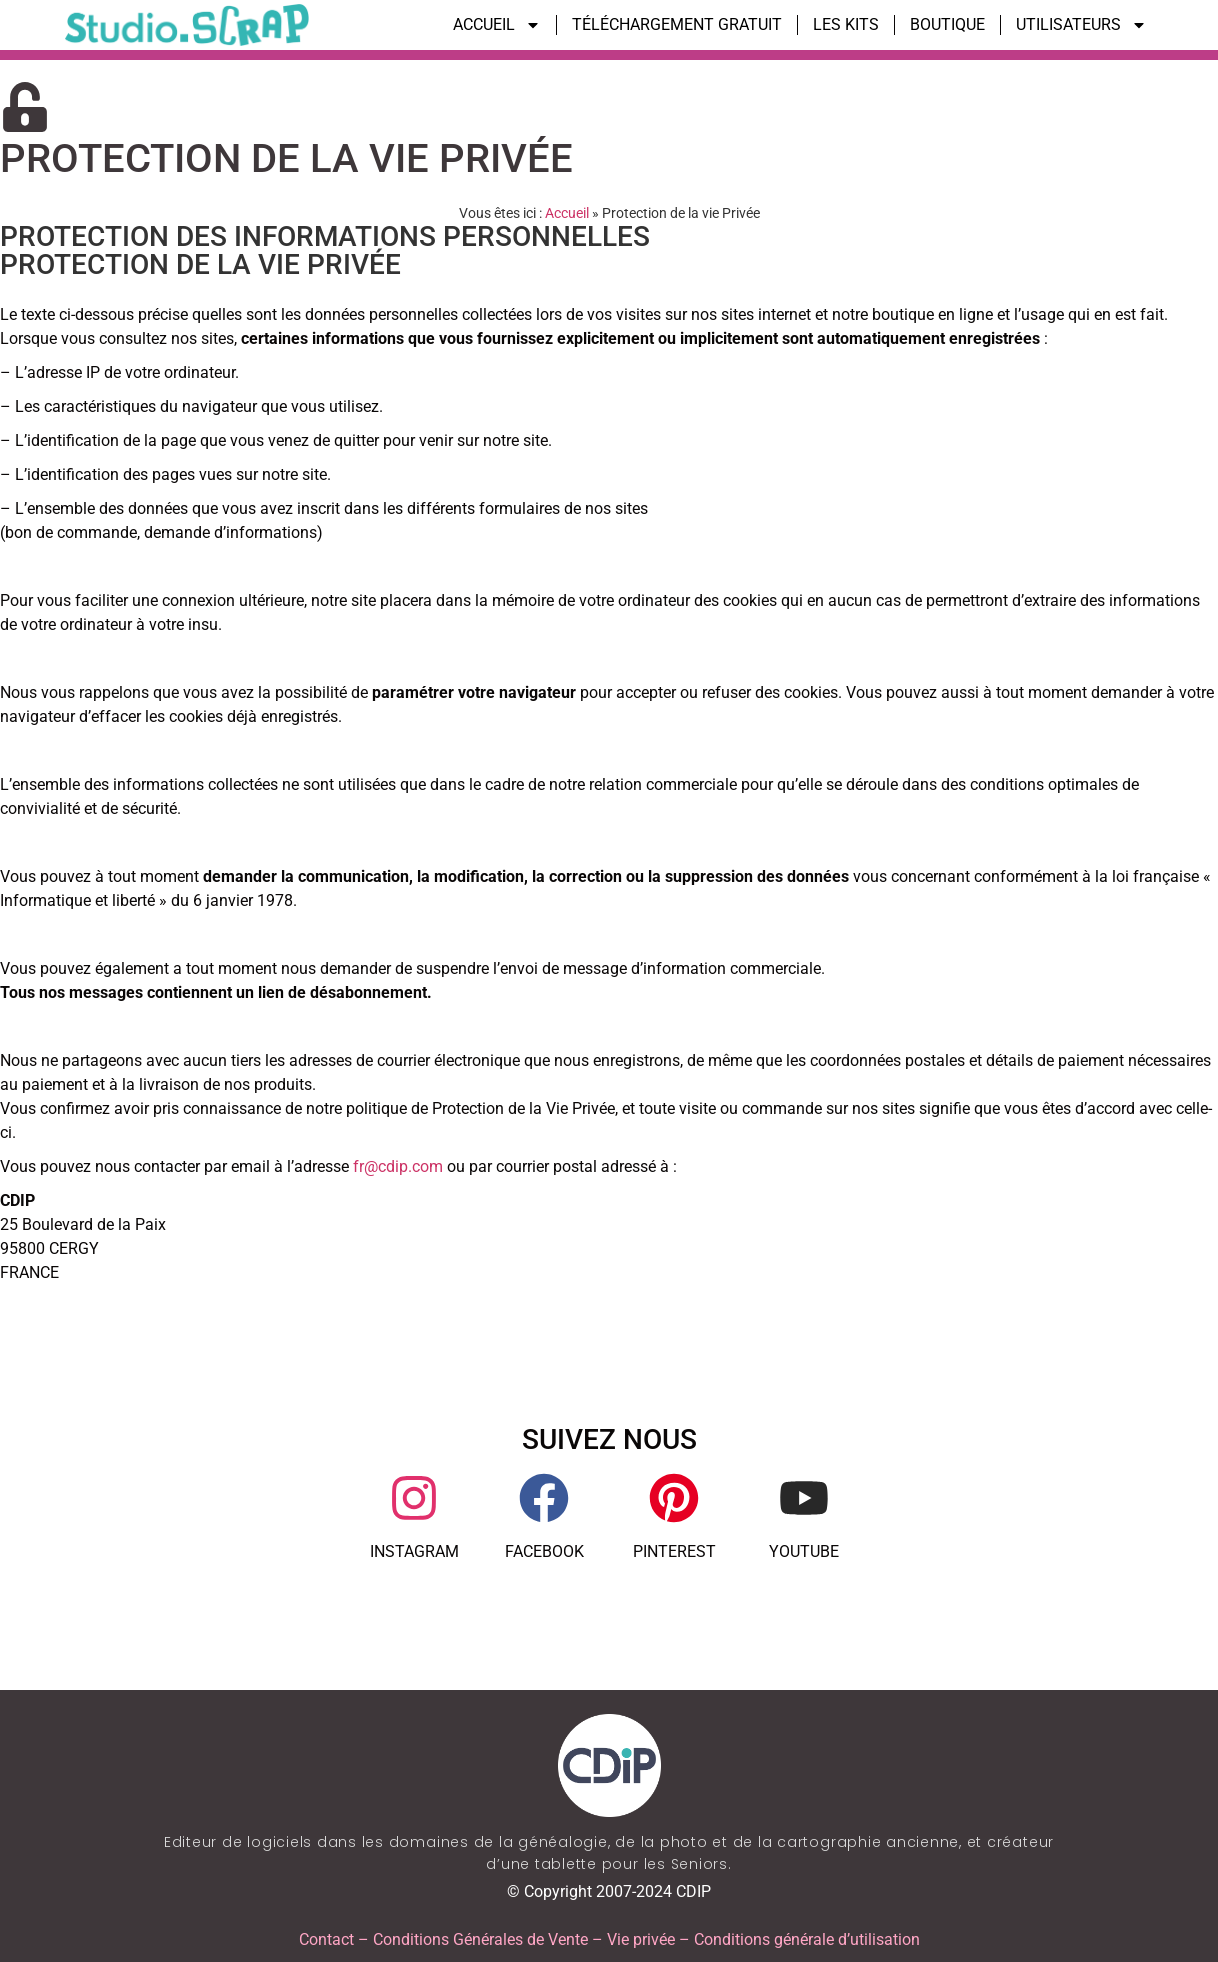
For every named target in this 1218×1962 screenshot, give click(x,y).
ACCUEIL (497, 25)
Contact (326, 1939)
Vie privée (641, 1939)
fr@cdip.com (398, 1166)
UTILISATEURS (1081, 25)
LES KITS (846, 24)
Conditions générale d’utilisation (807, 1939)
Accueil (567, 213)
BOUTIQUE (947, 24)
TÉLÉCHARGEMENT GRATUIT (677, 24)
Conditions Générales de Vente (480, 1939)
